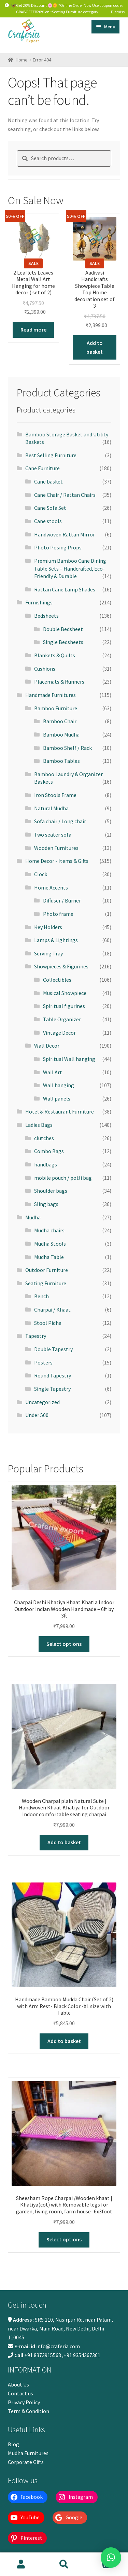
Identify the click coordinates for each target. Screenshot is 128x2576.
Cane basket (48, 481)
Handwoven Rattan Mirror (64, 534)
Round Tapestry (52, 1375)
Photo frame (58, 913)
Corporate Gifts (26, 2462)
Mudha (33, 1217)
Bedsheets (46, 615)
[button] (111, 2557)
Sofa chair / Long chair (60, 821)
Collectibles (57, 979)
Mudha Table (49, 1257)
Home (22, 60)
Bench (41, 1296)
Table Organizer (62, 1019)
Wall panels (56, 1098)
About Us (18, 2384)
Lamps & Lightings (56, 940)
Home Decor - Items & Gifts (56, 860)
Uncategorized (42, 1402)
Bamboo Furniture (55, 708)
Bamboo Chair (59, 721)
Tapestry (35, 1335)
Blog (13, 2444)
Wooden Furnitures (56, 847)
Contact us (20, 2393)
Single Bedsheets (63, 642)
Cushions (44, 668)
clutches (44, 1138)
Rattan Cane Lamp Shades (64, 589)
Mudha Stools (50, 1243)
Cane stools (48, 521)
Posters (43, 1362)
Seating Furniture (45, 1283)
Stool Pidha (47, 1322)
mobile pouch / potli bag (63, 1177)
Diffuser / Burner (62, 900)
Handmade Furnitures (50, 694)
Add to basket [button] (94, 347)
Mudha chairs (49, 1230)
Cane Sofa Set (50, 507)
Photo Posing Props (58, 547)
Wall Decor (46, 1045)
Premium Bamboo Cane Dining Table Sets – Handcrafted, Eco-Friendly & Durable (70, 568)
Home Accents (51, 887)
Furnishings (39, 602)
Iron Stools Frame (55, 795)
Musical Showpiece (64, 993)
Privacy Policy (24, 2402)
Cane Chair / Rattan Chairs (65, 494)
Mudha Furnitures (28, 2453)
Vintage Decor (59, 1032)
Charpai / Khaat (52, 1309)
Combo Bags (49, 1151)
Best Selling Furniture (50, 455)
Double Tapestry (53, 1349)
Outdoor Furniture (46, 1269)
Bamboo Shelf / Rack (67, 747)
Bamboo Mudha (61, 734)
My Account (21, 2564)
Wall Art (52, 1072)
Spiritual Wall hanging (69, 1058)
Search (64, 2564)
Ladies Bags (39, 1124)
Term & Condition (28, 2411)
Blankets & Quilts (54, 655)
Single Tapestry (52, 1388)
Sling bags (46, 1204)
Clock (40, 874)
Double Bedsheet (63, 629)
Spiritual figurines (64, 1006)
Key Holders (48, 927)
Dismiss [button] (118, 11)
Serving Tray (48, 953)
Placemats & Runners (59, 681)
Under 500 (36, 1415)
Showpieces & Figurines (61, 966)
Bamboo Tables (61, 760)
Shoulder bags (50, 1190)
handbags (45, 1164)
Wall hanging (58, 1085)
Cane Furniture (42, 468)
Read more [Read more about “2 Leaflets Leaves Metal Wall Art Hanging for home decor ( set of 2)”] (33, 329)
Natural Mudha (51, 808)
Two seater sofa (52, 834)
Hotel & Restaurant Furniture (59, 1111)
